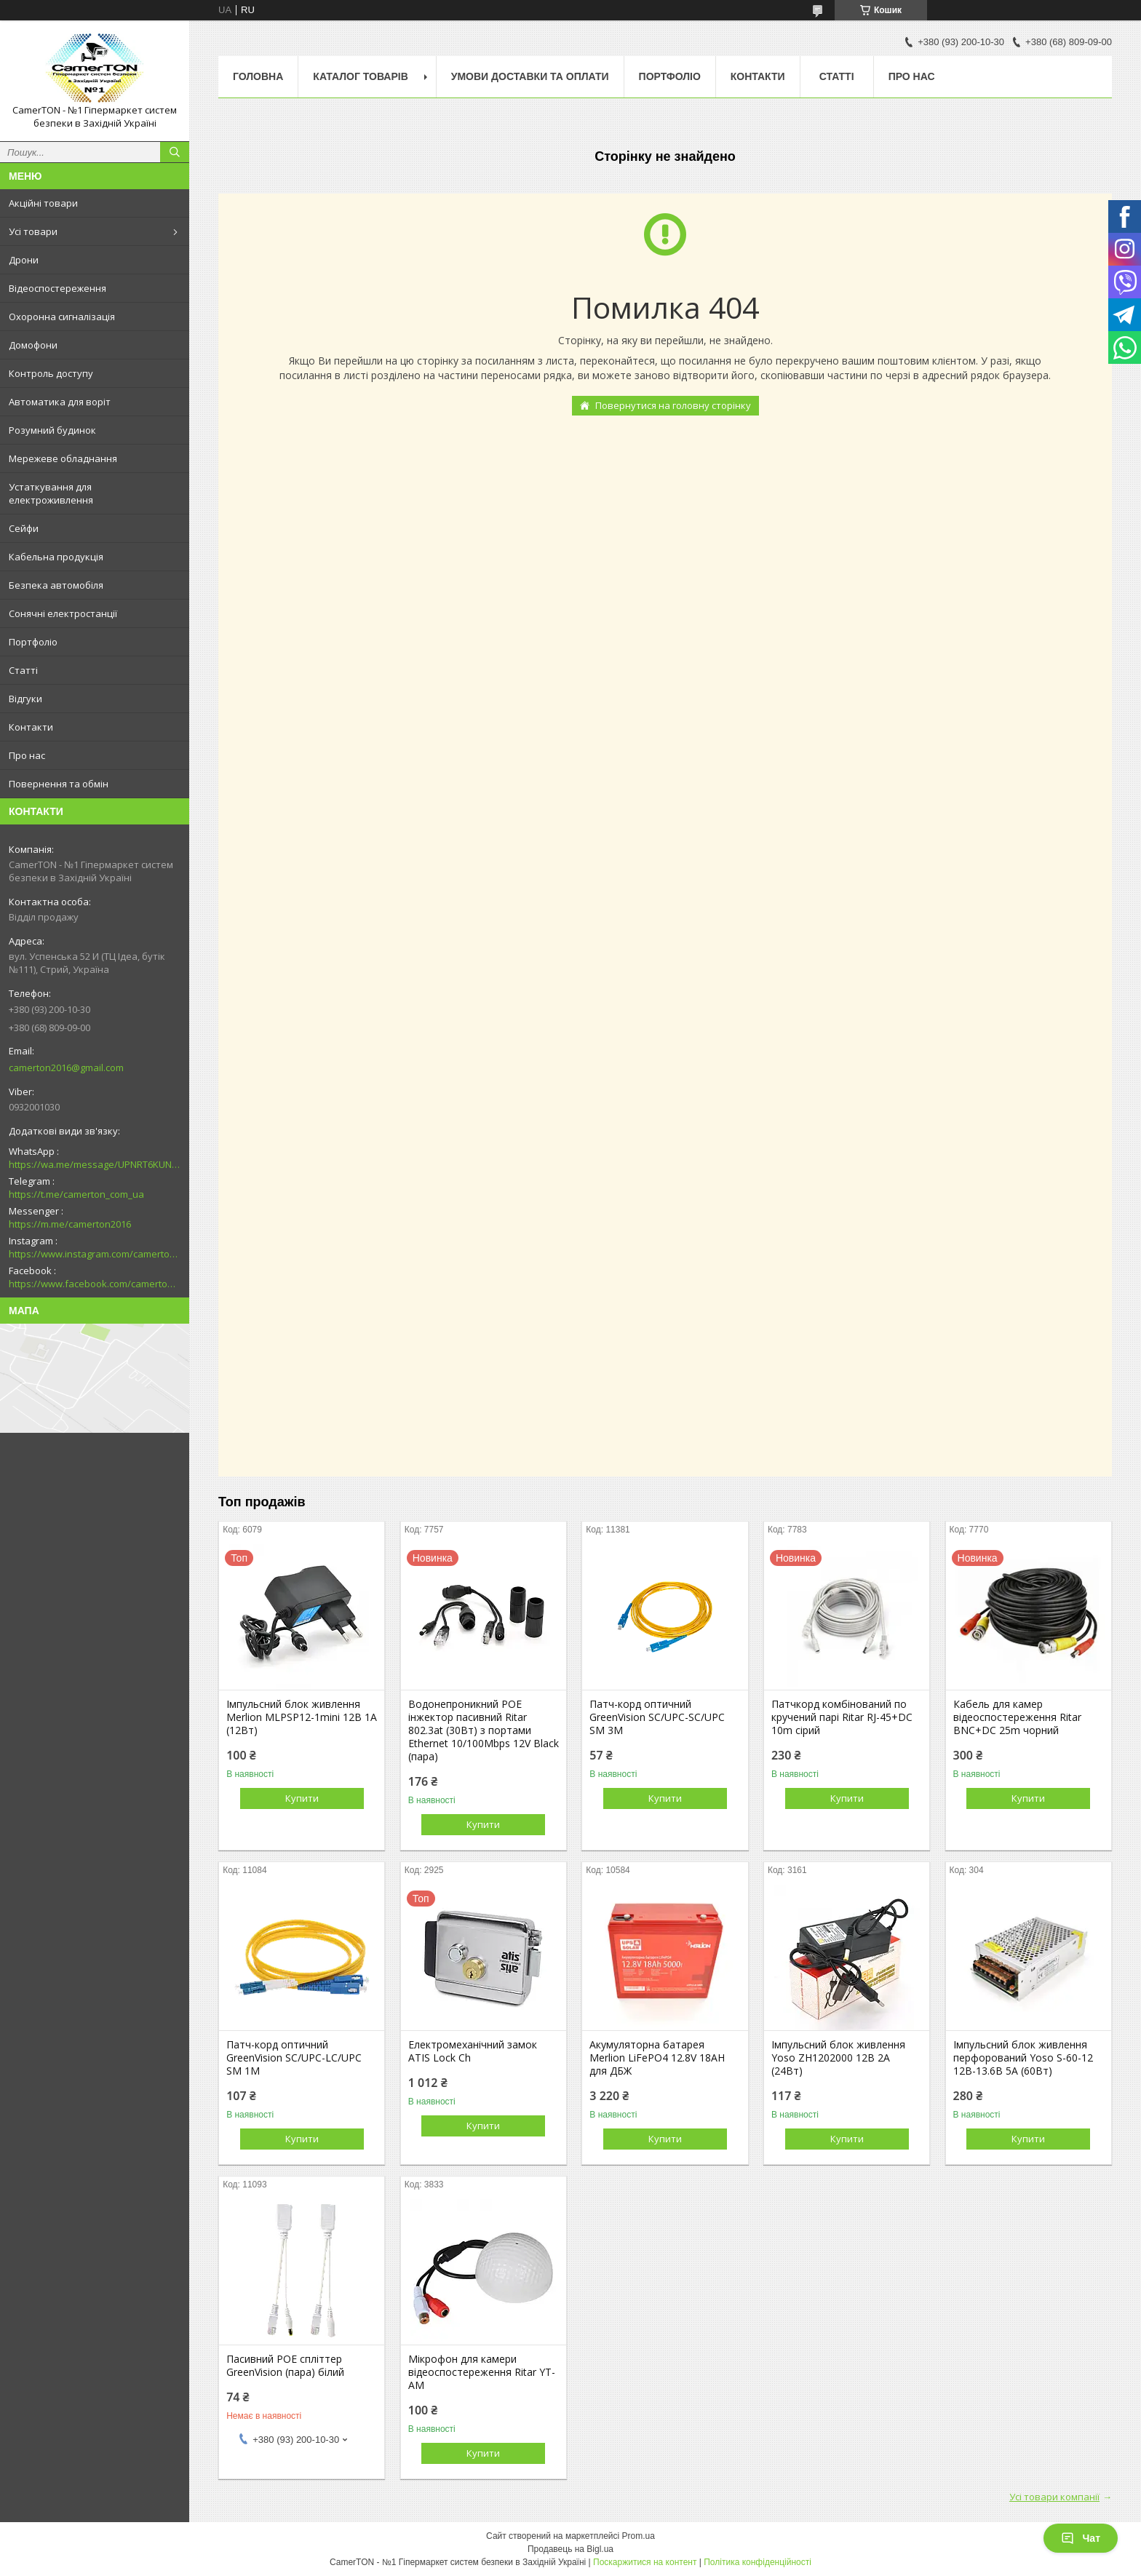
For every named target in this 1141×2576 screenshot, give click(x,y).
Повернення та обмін (58, 783)
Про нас (27, 755)
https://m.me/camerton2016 (70, 1224)
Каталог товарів (360, 76)
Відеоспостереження (57, 288)
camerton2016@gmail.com (66, 1067)
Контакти (31, 727)
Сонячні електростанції (63, 613)
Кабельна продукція (56, 556)
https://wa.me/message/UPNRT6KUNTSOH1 (94, 1164)
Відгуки (25, 698)
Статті (23, 670)
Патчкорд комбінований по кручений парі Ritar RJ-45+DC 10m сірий (842, 1717)
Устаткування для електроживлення (51, 493)
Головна (258, 76)
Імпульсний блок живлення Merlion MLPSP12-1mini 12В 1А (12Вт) (301, 1717)
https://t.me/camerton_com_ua (76, 1194)
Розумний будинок (52, 430)
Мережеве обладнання (63, 458)
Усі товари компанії (1054, 2496)
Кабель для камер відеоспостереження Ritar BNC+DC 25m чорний (1017, 1717)
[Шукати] (174, 152)
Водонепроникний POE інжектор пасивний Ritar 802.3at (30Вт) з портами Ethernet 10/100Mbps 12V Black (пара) (483, 1730)
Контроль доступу (51, 373)
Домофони (33, 344)
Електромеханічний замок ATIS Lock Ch (472, 2051)
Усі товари (33, 231)
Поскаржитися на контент (644, 2562)
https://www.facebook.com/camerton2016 (94, 1283)
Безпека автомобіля (56, 585)
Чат (1080, 2538)
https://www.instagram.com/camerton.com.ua (94, 1253)
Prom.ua (638, 2536)
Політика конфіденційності (757, 2562)
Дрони (24, 259)
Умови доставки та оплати (530, 76)
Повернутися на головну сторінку (673, 405)
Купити (302, 1798)
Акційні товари (43, 203)
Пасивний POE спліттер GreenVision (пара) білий (285, 2366)
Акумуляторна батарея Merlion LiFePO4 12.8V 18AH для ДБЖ (657, 2058)
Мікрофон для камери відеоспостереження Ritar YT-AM (481, 2372)
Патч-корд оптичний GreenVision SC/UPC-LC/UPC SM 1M (294, 2058)
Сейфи (24, 528)
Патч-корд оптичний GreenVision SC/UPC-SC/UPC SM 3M (657, 1717)
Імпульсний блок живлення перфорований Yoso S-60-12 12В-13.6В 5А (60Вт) (1023, 2058)
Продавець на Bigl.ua (570, 2549)
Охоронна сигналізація (62, 316)
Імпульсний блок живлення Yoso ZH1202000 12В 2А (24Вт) (838, 2058)
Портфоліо (33, 641)
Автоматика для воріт (60, 401)
